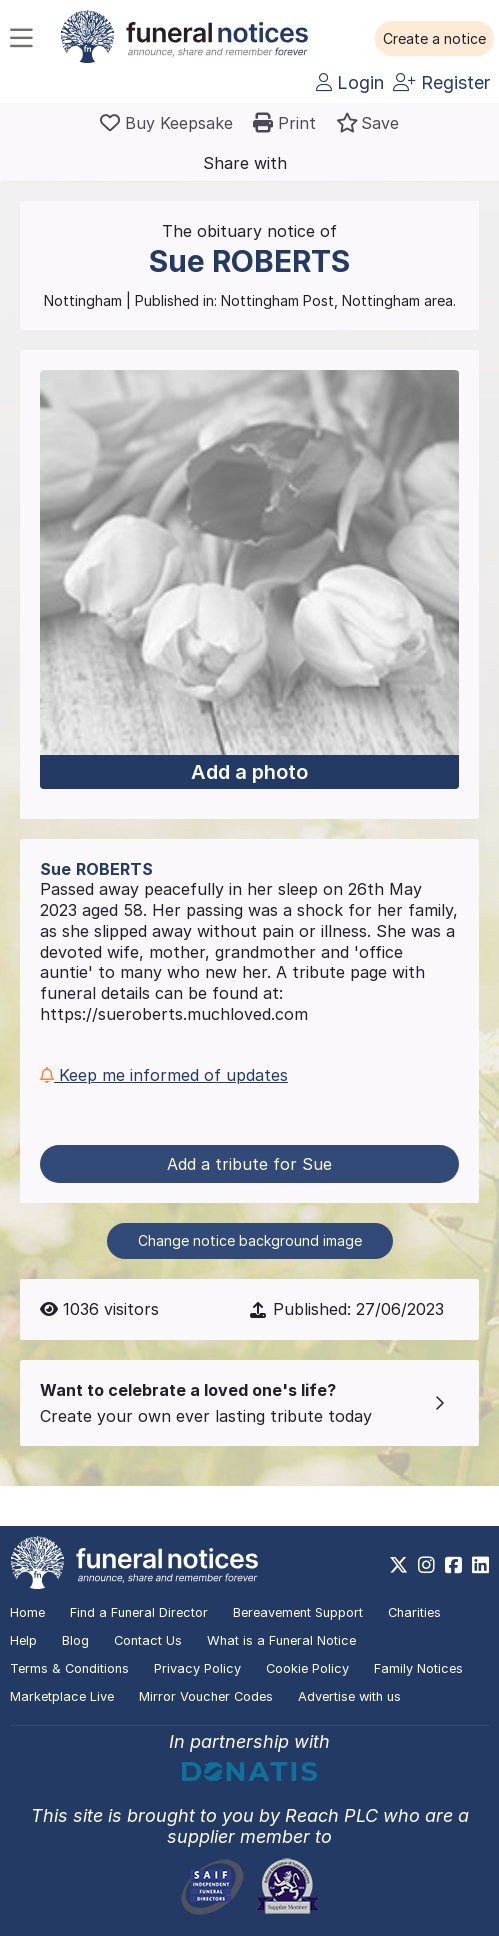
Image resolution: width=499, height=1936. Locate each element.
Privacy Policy (197, 1668)
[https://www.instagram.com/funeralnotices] (426, 1565)
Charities (414, 1612)
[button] (434, 39)
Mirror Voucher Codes (206, 1696)
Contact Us (148, 1640)
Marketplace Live (62, 1696)
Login (350, 82)
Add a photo (249, 772)
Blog (75, 1640)
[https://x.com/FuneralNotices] (398, 1565)
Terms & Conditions (69, 1668)
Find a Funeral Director (139, 1612)
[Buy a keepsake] (166, 123)
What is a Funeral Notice (281, 1640)
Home (27, 1612)
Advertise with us (349, 1696)
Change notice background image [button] (250, 1240)
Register (441, 82)
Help (23, 1640)
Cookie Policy (307, 1668)
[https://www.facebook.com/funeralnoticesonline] (453, 1565)
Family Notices (418, 1668)
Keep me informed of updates (164, 1075)
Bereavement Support (298, 1612)
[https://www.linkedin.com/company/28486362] (480, 1565)
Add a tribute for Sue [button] (249, 1164)
